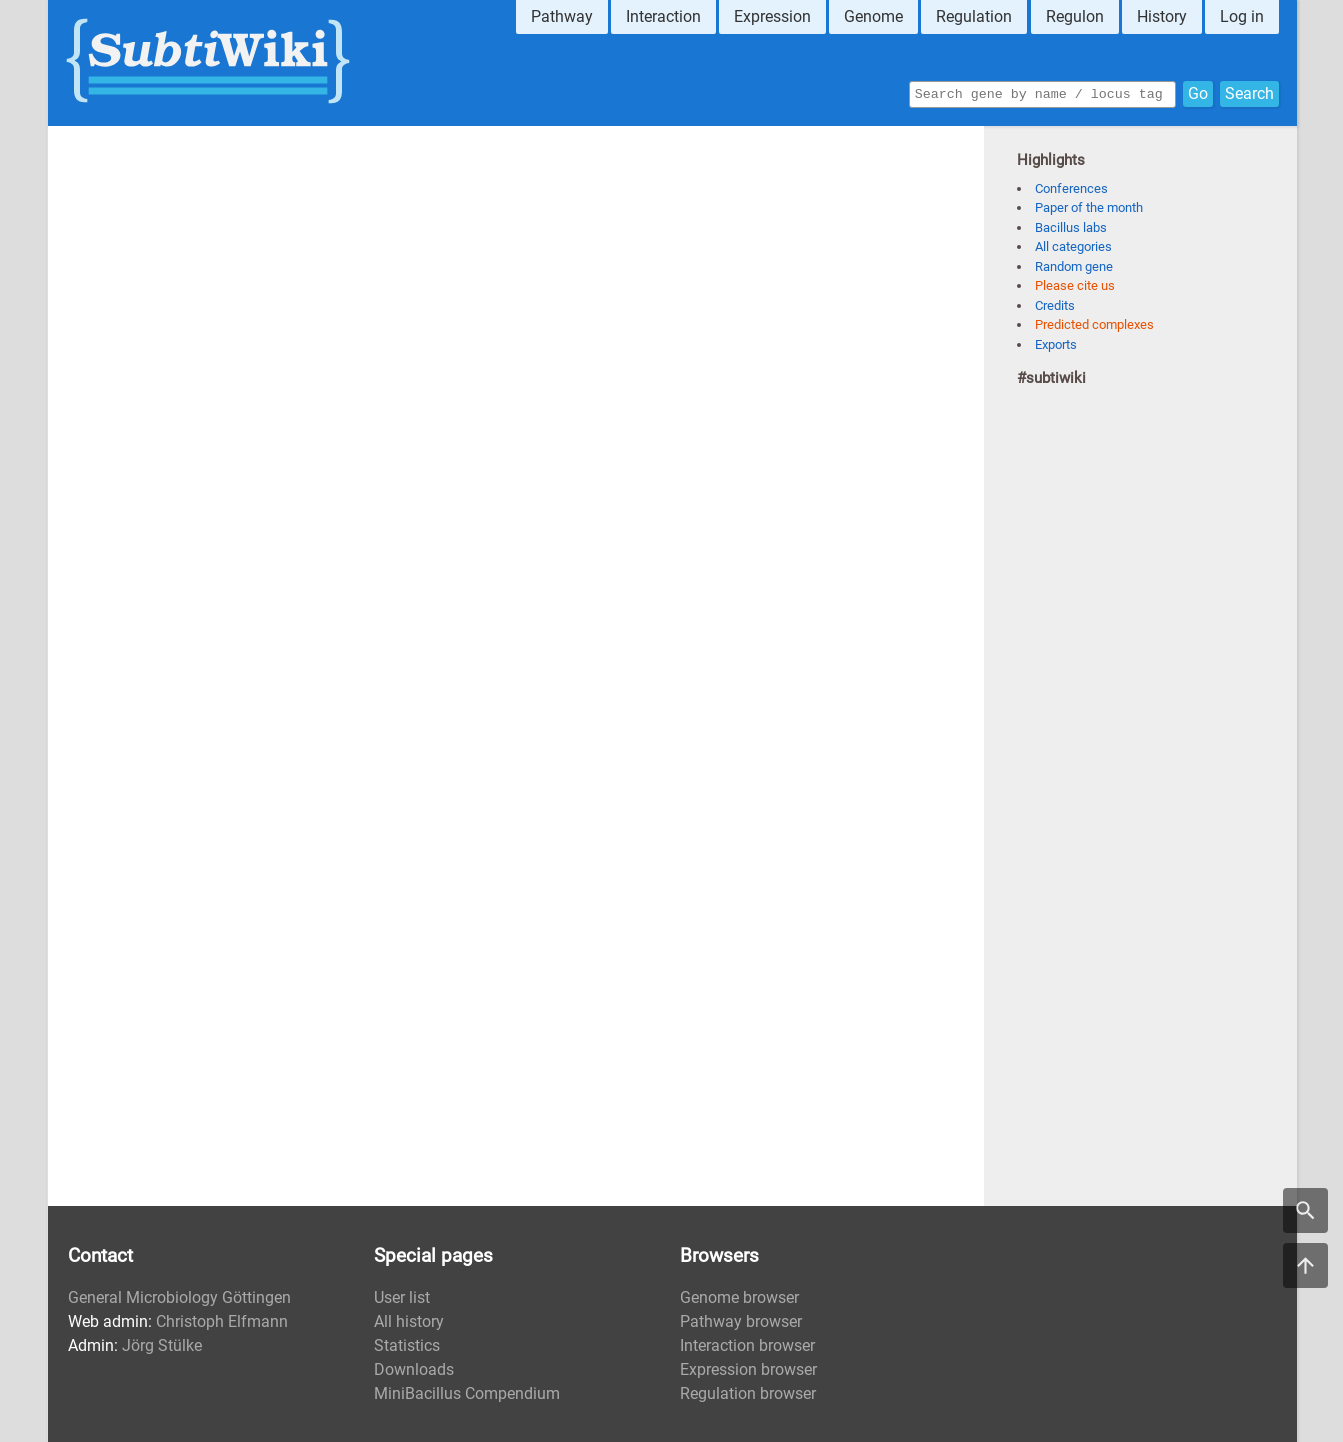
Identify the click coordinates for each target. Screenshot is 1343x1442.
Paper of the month (1089, 207)
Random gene (1074, 266)
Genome (873, 16)
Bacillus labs (1071, 227)
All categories (1073, 246)
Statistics (407, 1345)
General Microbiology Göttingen (179, 1297)
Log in (1242, 16)
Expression (772, 16)
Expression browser (748, 1369)
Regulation (974, 16)
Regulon (1075, 16)
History (1162, 16)
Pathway (562, 16)
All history (409, 1321)
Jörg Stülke (162, 1345)
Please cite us (1075, 285)
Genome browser (739, 1297)
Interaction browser (747, 1345)
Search (1249, 92)
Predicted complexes (1094, 324)
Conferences (1071, 188)
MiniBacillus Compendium (467, 1393)
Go (1198, 92)
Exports (1056, 344)
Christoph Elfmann (222, 1321)
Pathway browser (741, 1321)
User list (402, 1297)
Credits (1055, 305)
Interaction (663, 16)
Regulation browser (748, 1393)
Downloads (414, 1369)
